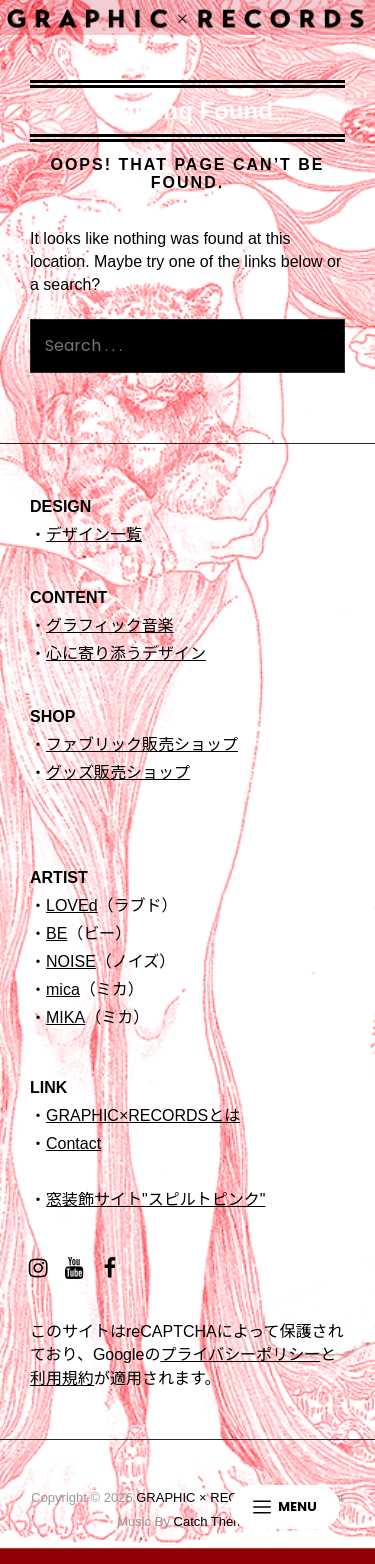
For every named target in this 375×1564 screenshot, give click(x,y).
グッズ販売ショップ (118, 772)
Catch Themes (216, 1521)
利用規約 (62, 1378)
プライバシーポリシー (240, 1354)
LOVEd (72, 905)
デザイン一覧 (94, 534)
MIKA (65, 1017)
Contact (73, 1143)
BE (56, 933)
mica (63, 989)
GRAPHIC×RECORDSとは (143, 1115)
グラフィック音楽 (110, 625)
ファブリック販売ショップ (142, 744)
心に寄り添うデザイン (126, 653)
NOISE (71, 961)
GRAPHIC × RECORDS (205, 1497)
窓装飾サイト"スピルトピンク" (155, 1199)
